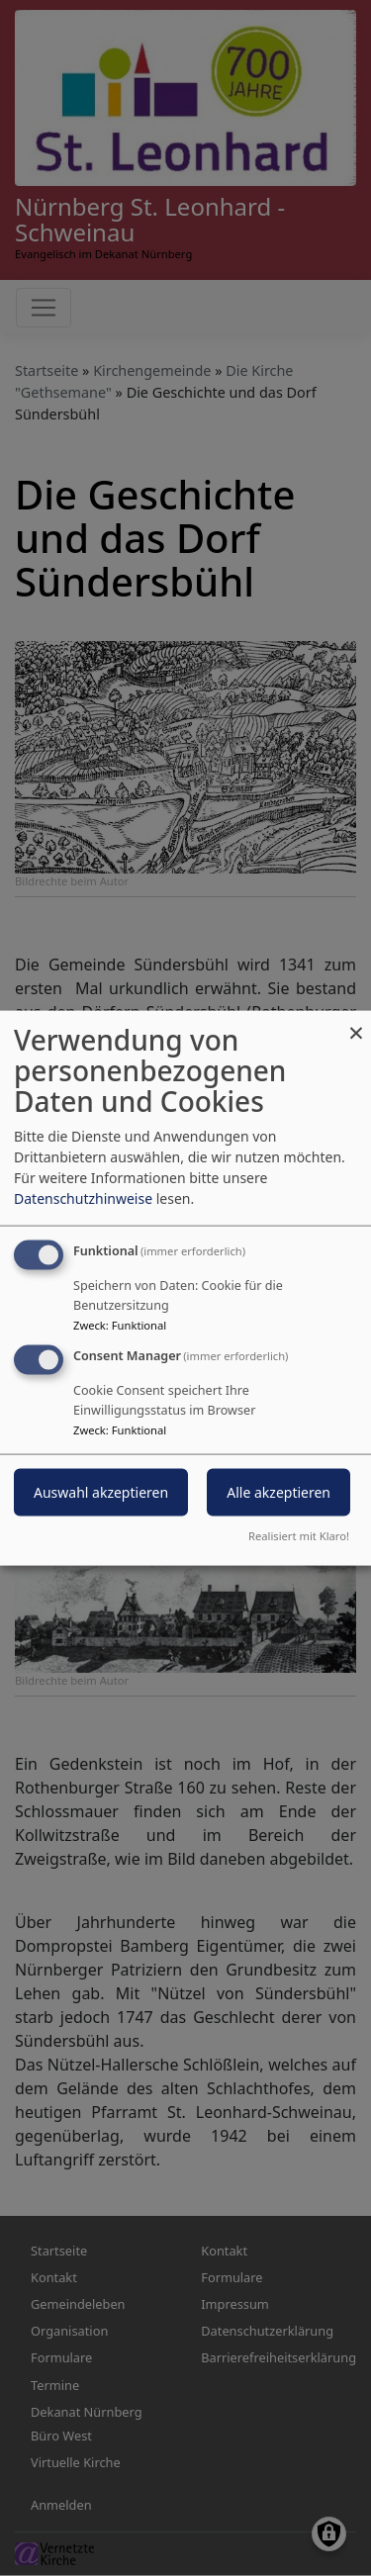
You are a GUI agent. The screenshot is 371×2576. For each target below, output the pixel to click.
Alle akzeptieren (278, 1492)
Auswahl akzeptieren (101, 1492)
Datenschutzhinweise (83, 1198)
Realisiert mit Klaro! (298, 1534)
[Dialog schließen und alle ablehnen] (356, 1023)
